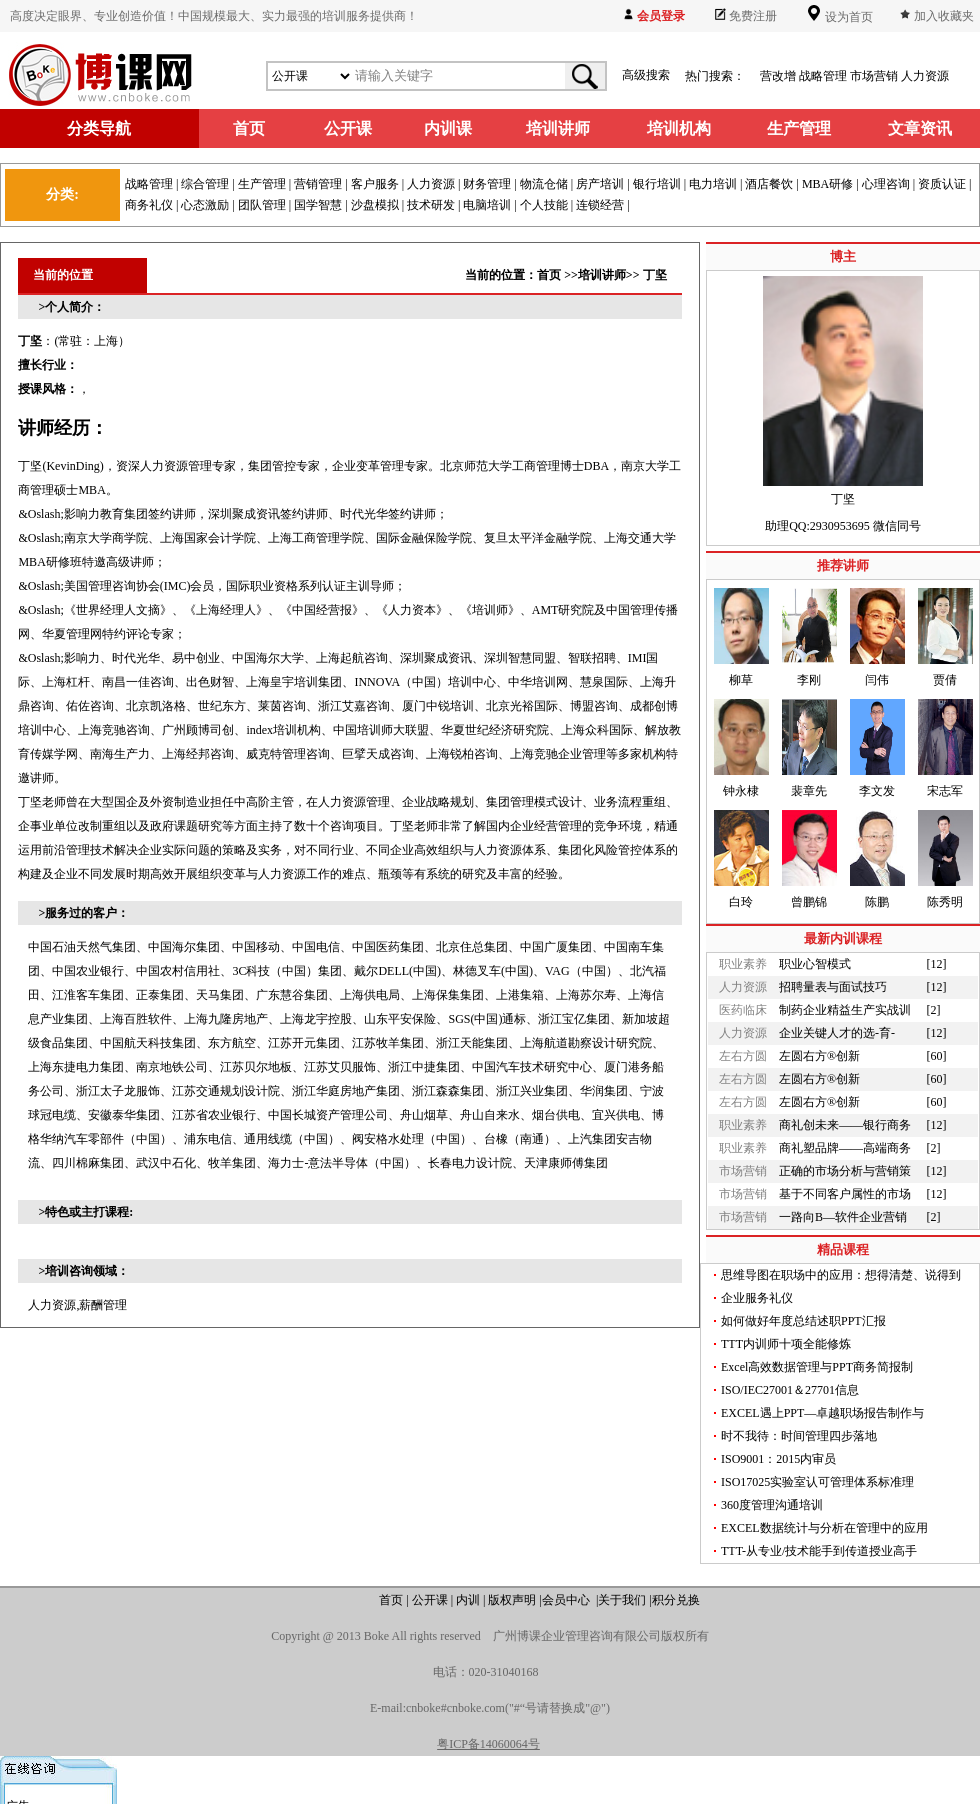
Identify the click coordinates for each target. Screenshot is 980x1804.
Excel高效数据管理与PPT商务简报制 (817, 1367)
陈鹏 (877, 902)
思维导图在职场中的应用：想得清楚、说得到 (841, 1275)
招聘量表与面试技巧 (833, 987)
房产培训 (600, 184)
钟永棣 (741, 791)
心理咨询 (886, 184)
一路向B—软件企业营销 (843, 1217)
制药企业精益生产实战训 (845, 1010)
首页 (549, 275)
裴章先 (809, 791)
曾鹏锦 (809, 902)
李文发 (877, 791)
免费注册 (753, 16)
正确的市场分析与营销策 (845, 1171)
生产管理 (262, 184)
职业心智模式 (815, 964)
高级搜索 (646, 75)
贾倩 (945, 680)
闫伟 (877, 680)
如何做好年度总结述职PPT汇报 (803, 1321)
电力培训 (713, 184)
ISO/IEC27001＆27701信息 (790, 1390)
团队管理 (262, 205)
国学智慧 (318, 205)
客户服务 (375, 184)
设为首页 (847, 17)
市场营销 (874, 76)
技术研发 (431, 205)
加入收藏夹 (944, 16)
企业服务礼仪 (757, 1298)
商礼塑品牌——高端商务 (845, 1148)
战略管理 (823, 76)
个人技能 (544, 205)
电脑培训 (487, 205)
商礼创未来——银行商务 (845, 1125)
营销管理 (318, 184)
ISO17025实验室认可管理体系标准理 (817, 1482)
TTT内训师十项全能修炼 (786, 1344)
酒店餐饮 (769, 184)
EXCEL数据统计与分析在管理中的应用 (824, 1528)
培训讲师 (602, 275)
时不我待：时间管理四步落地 (799, 1436)
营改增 (778, 76)
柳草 (741, 680)
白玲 (741, 902)
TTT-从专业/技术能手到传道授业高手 (819, 1551)
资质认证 (942, 184)
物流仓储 (544, 184)
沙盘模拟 (375, 205)
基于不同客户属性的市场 (845, 1194)
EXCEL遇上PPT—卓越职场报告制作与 (822, 1413)
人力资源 (925, 76)
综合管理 (205, 184)
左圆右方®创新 (819, 1056)
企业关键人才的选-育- (837, 1033)
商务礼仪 (149, 205)
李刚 (809, 680)
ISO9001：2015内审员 (778, 1459)
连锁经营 (600, 205)
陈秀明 (945, 902)
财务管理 (487, 184)
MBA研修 (827, 184)
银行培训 (657, 184)
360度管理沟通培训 (772, 1505)
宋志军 (945, 791)
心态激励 (205, 205)
